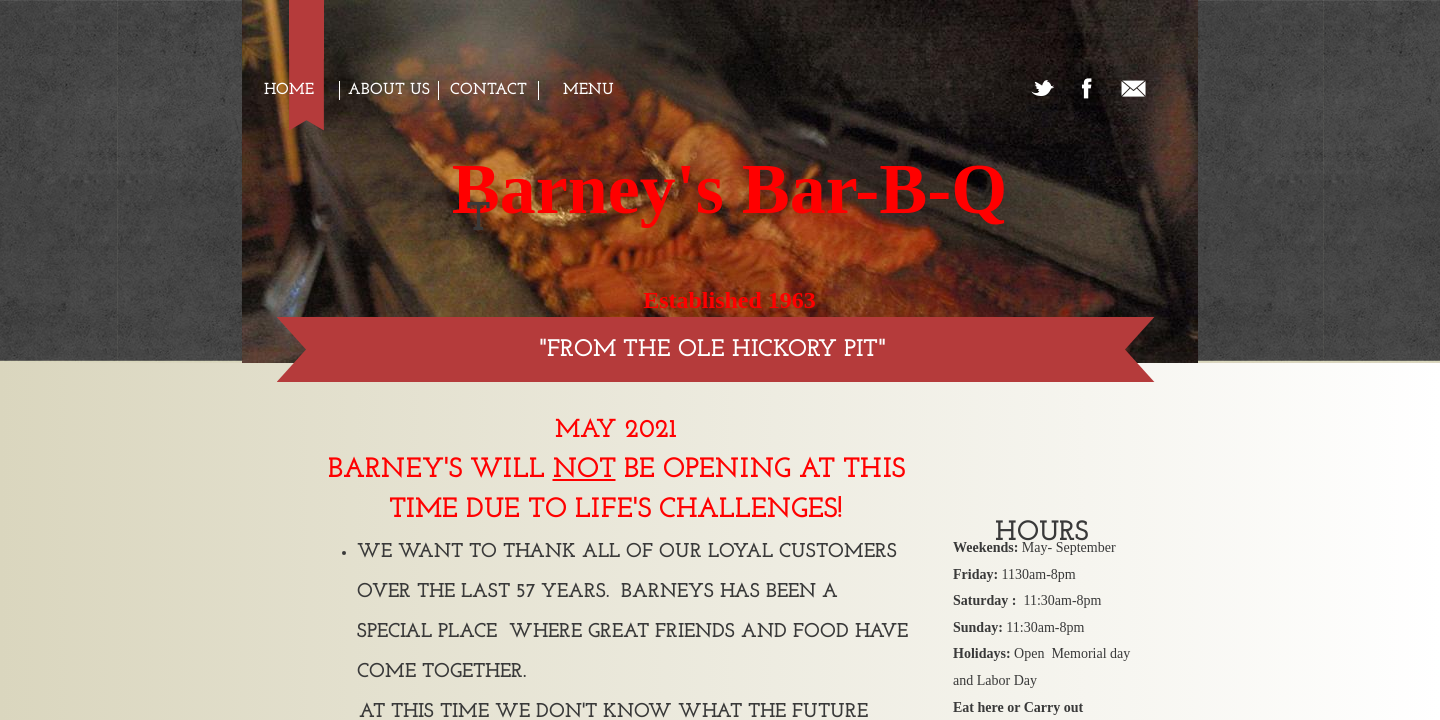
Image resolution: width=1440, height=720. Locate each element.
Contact (488, 90)
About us (389, 90)
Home (289, 90)
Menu (588, 90)
